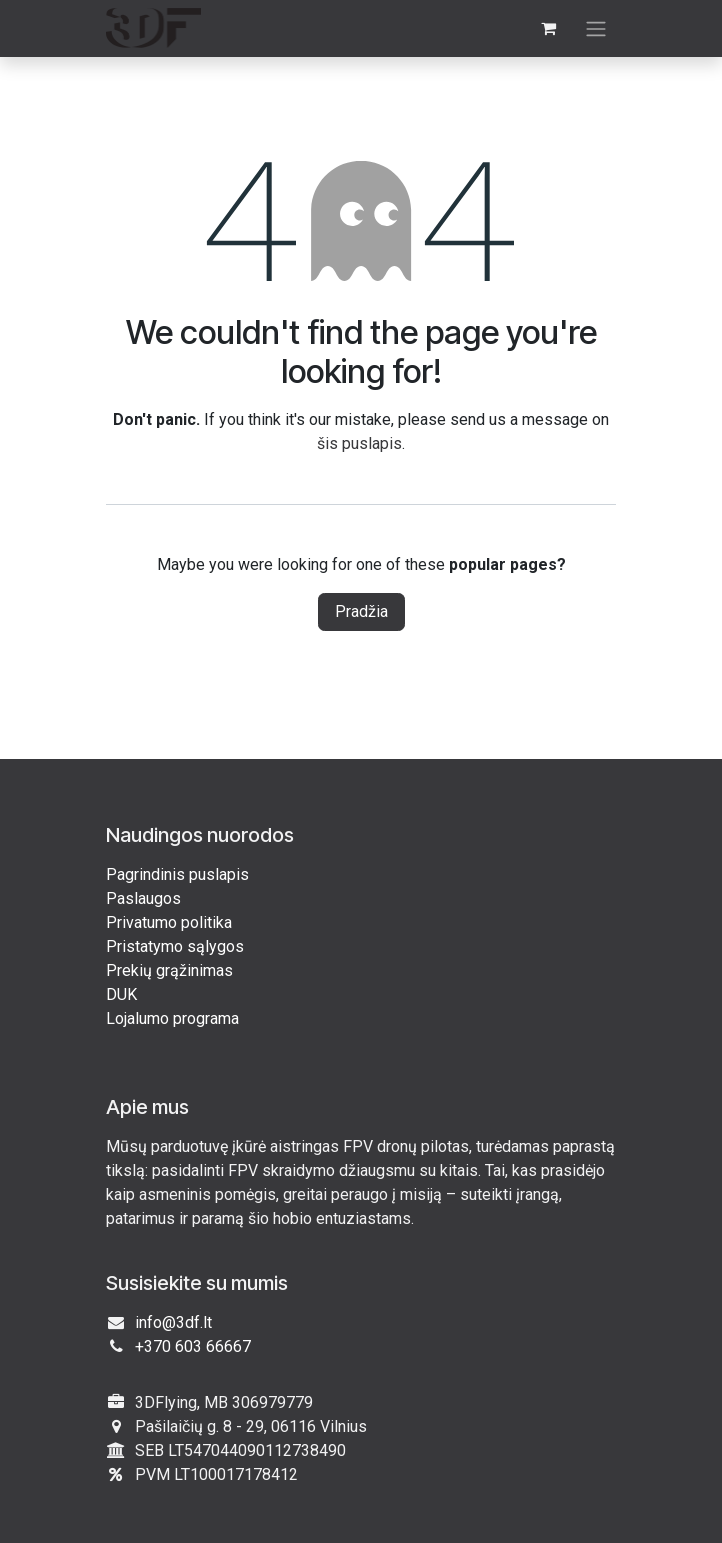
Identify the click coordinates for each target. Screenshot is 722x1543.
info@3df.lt (173, 1322)
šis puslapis (359, 443)
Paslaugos (143, 898)
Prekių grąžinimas (169, 970)
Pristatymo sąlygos (175, 946)
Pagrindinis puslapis (177, 874)
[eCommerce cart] (548, 28)
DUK (121, 994)
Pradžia (361, 611)
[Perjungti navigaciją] (596, 28)
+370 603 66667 (193, 1346)
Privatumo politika (169, 922)
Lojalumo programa (172, 1018)
